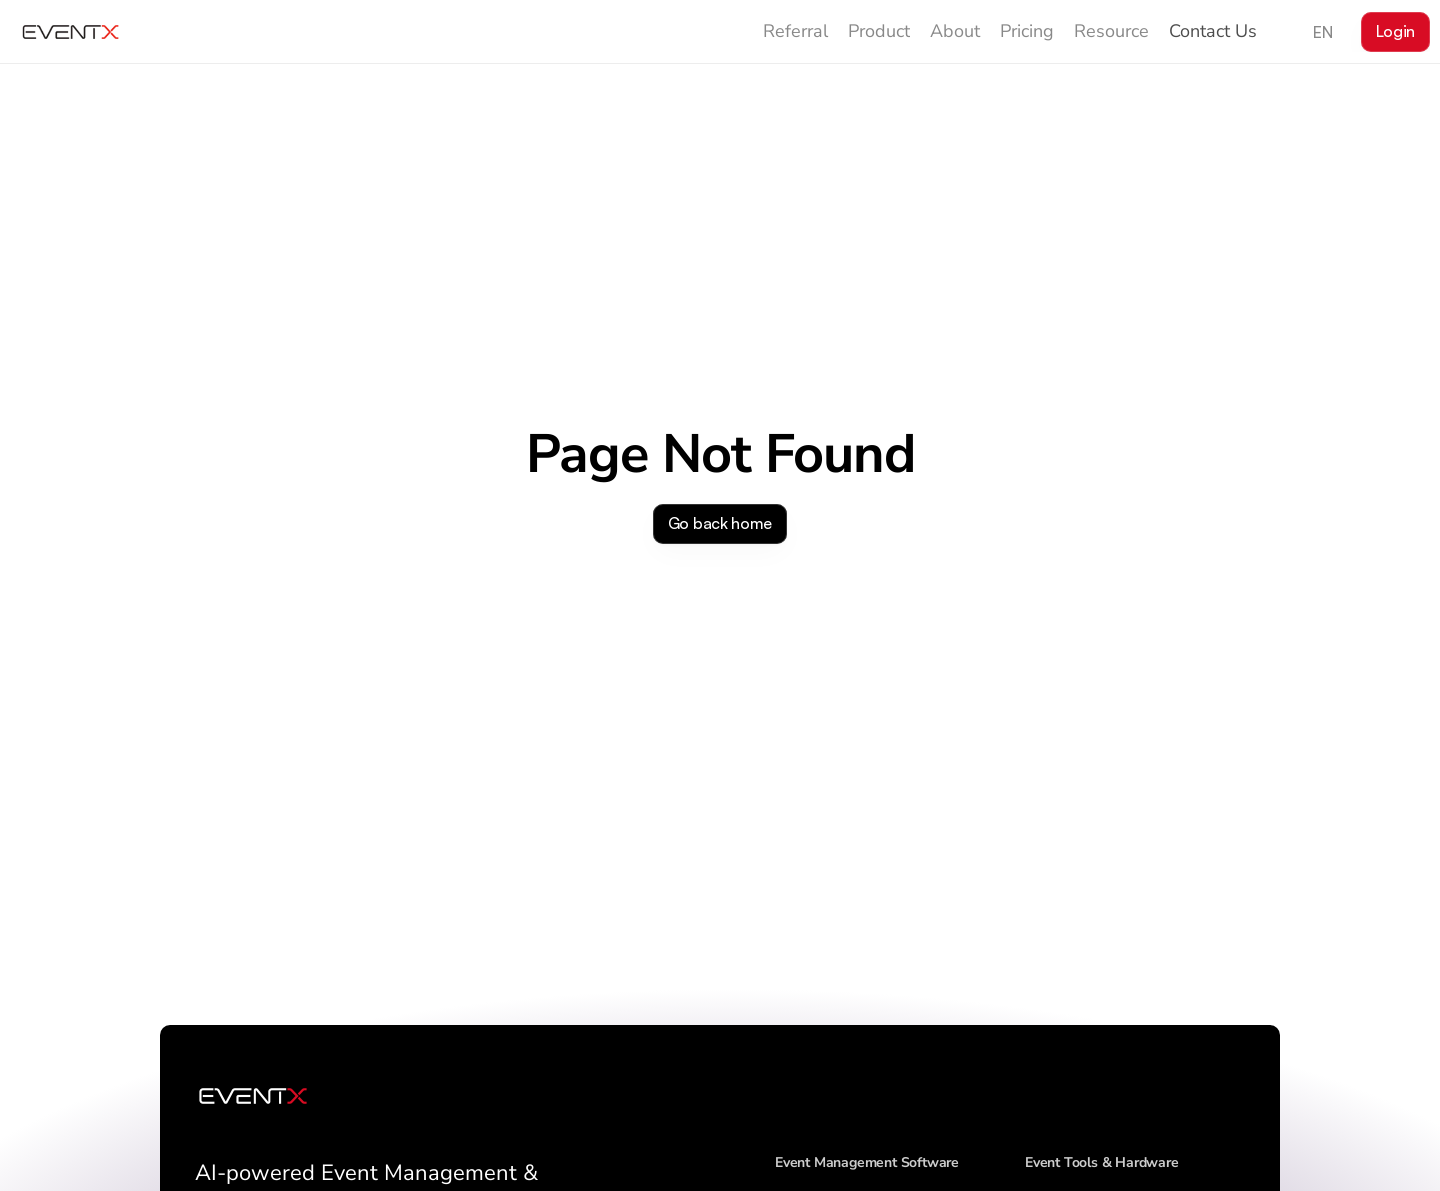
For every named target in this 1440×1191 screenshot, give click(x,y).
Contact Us (1213, 31)
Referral (795, 31)
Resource (1111, 31)
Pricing (1027, 31)
